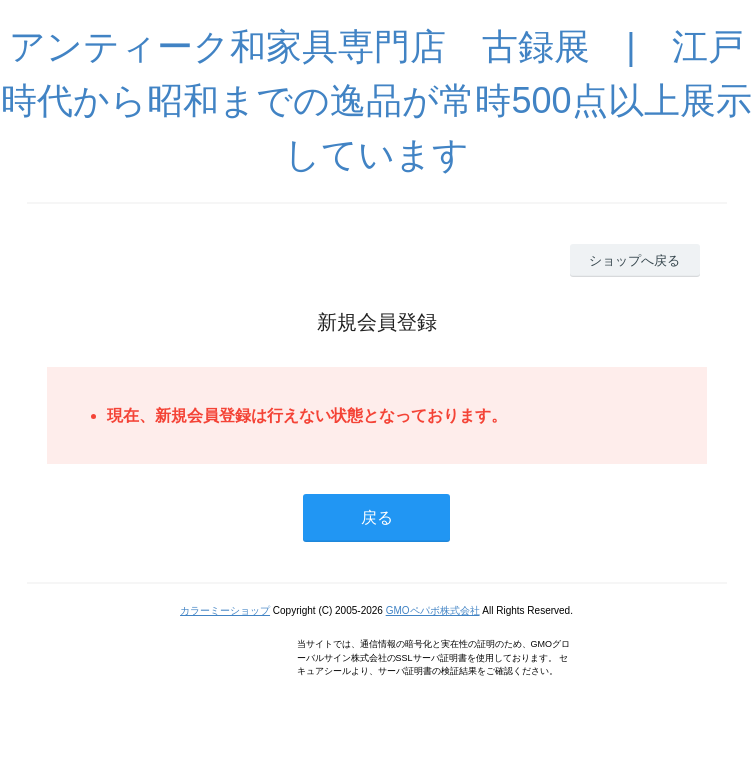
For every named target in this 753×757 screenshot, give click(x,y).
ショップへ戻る (634, 260)
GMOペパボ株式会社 (433, 610)
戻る (377, 517)
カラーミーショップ (225, 610)
